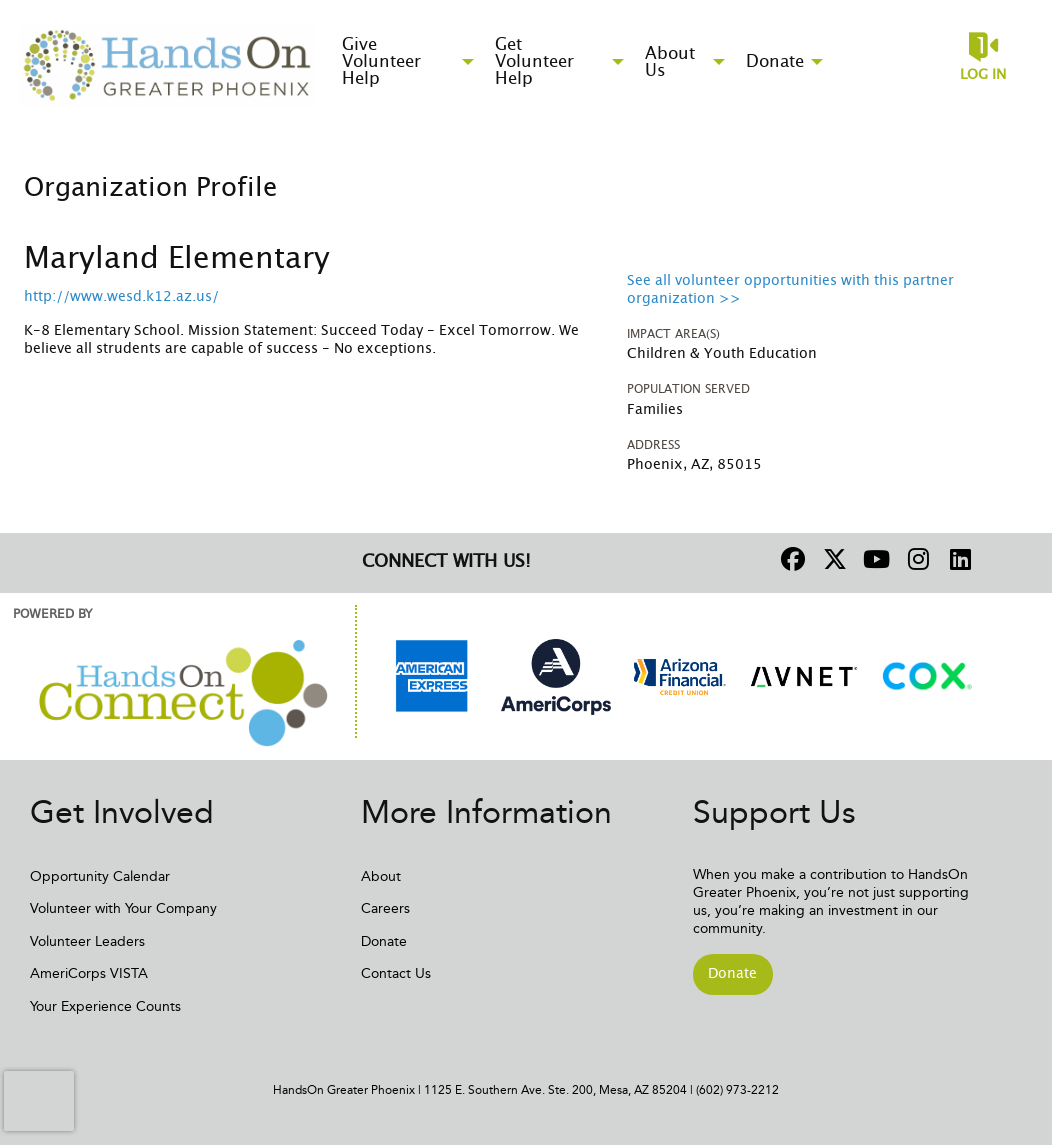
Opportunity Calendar (100, 876)
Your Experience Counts (105, 1006)
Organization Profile (150, 188)
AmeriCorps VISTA (89, 973)
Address (653, 445)
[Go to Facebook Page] (790, 559)
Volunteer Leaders (87, 941)
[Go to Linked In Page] (958, 559)
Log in (983, 75)
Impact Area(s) (673, 334)
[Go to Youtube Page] (874, 559)
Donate (384, 941)
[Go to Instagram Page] (916, 559)
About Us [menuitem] (670, 62)
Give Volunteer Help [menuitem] (381, 61)
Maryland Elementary (177, 259)
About (381, 876)
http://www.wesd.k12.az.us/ (121, 297)
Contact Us (396, 973)
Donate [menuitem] (775, 61)
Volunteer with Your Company (123, 908)
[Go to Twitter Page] (832, 559)
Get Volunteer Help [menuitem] (534, 61)
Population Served (688, 389)
